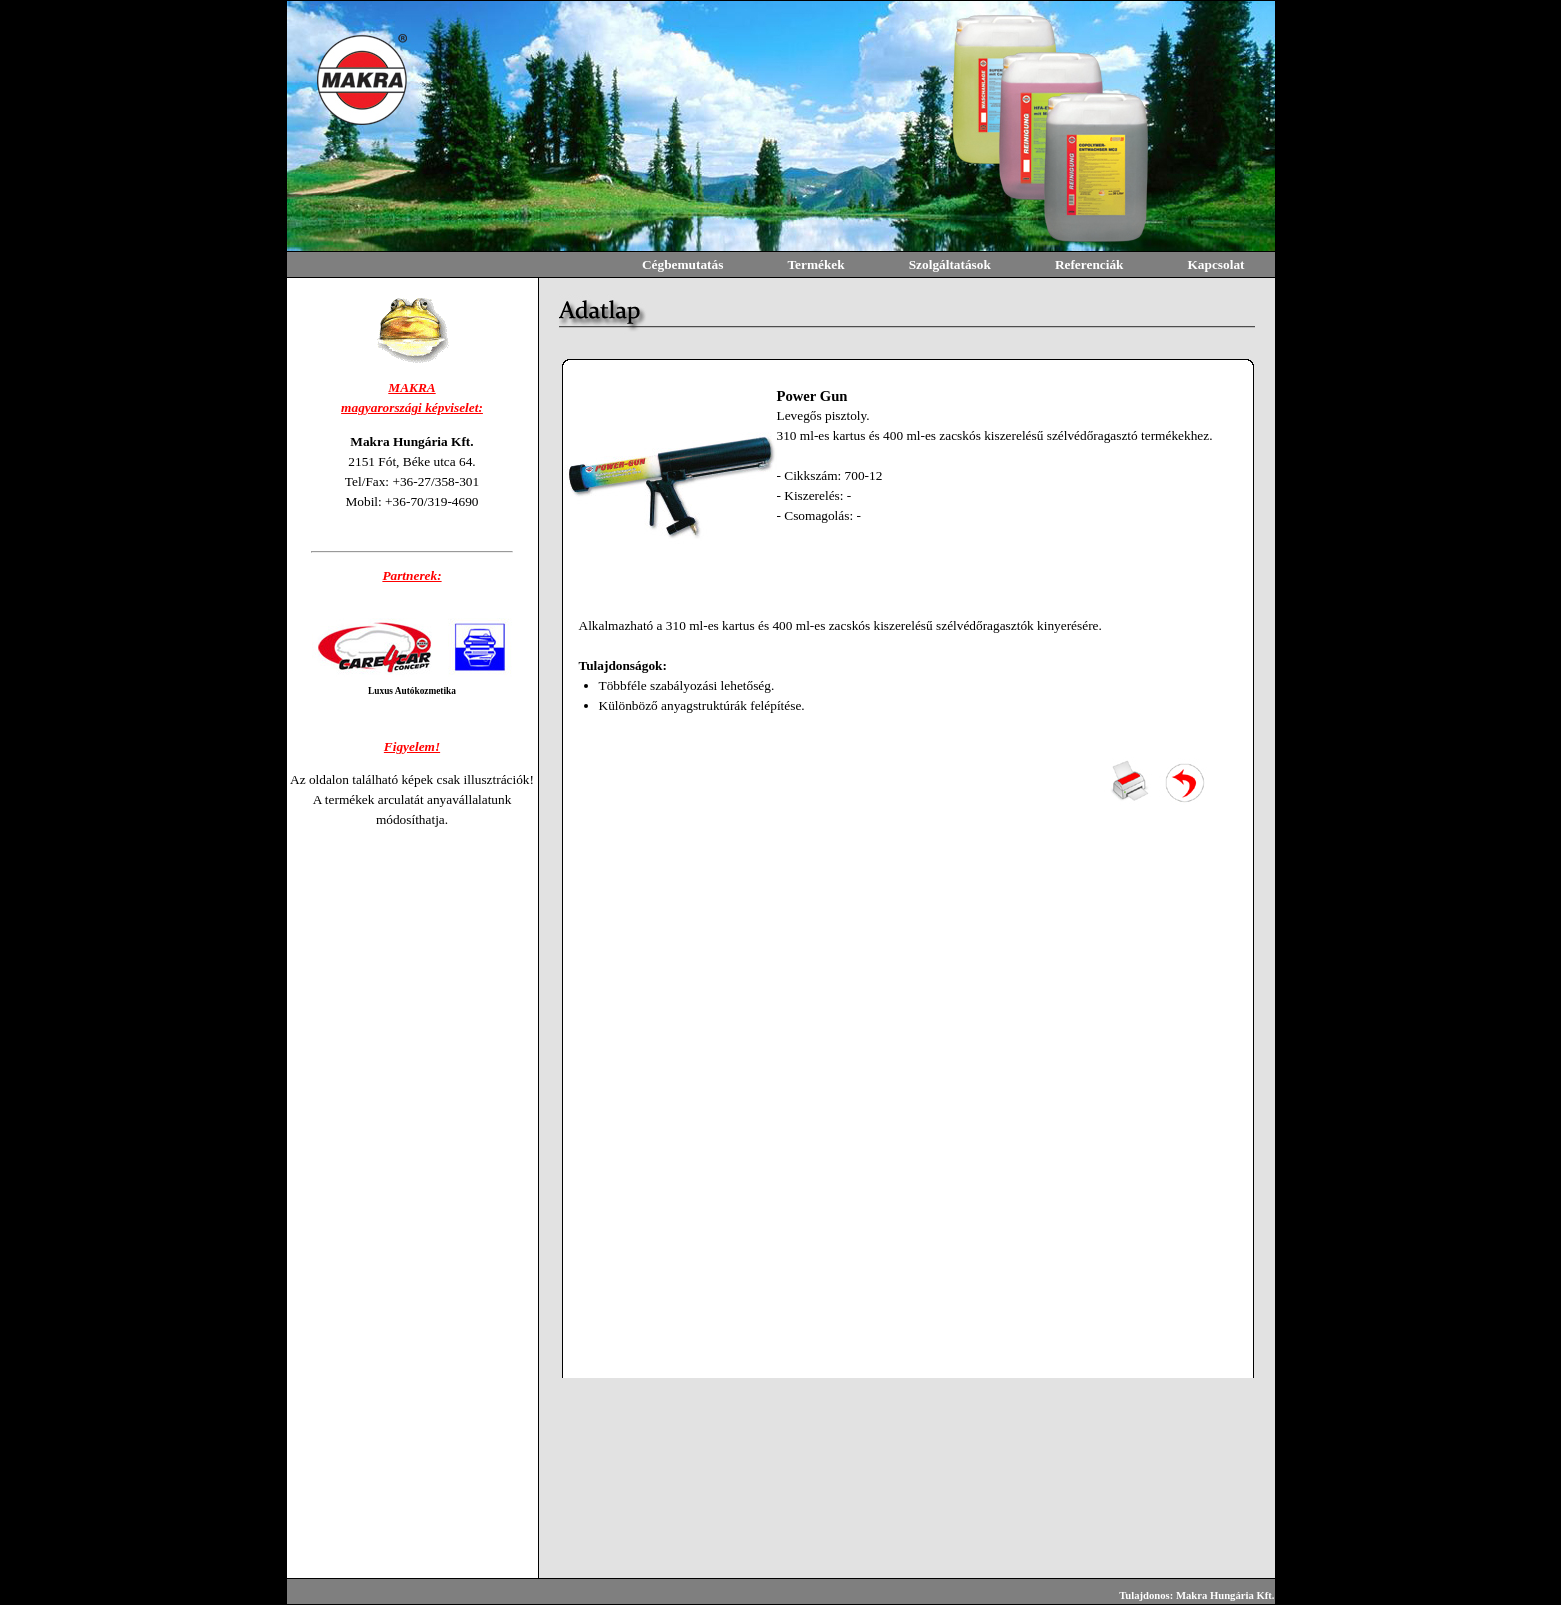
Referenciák (1089, 264)
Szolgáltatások (950, 264)
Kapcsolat (1215, 264)
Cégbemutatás (682, 264)
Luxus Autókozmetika (412, 691)
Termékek (815, 264)
